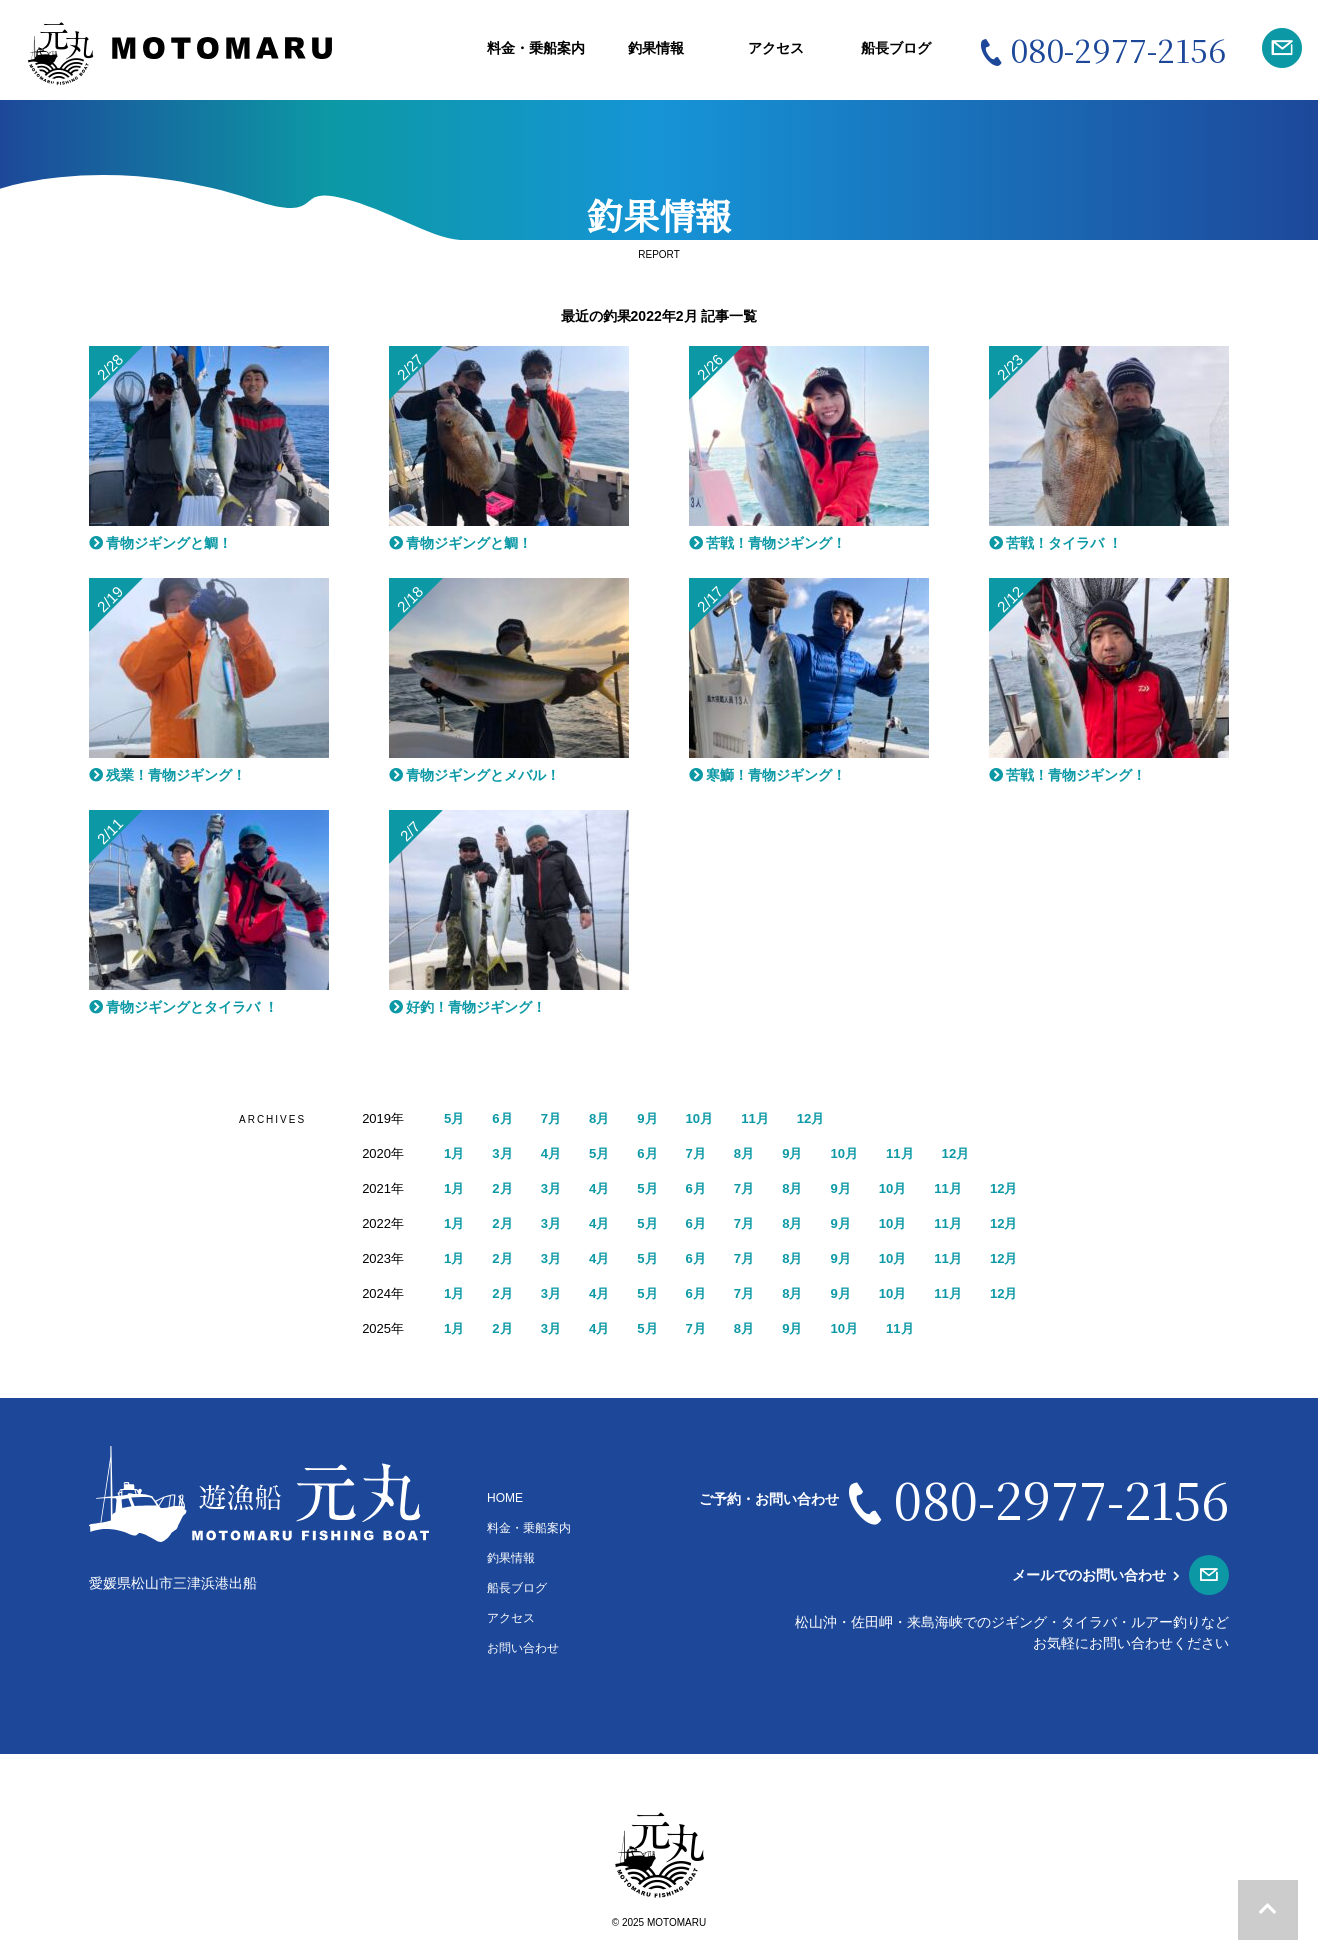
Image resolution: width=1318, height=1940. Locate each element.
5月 (455, 1118)
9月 (654, 1118)
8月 (604, 1118)
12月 (823, 1118)
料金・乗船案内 (536, 48)
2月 (505, 1188)
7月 (555, 1118)
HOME (505, 1498)
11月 (766, 1118)
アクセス (776, 48)
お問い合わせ (523, 1648)
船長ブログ (896, 48)
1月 (455, 1153)
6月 (505, 1118)
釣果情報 (656, 48)
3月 (505, 1153)
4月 (555, 1153)
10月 (708, 1118)
